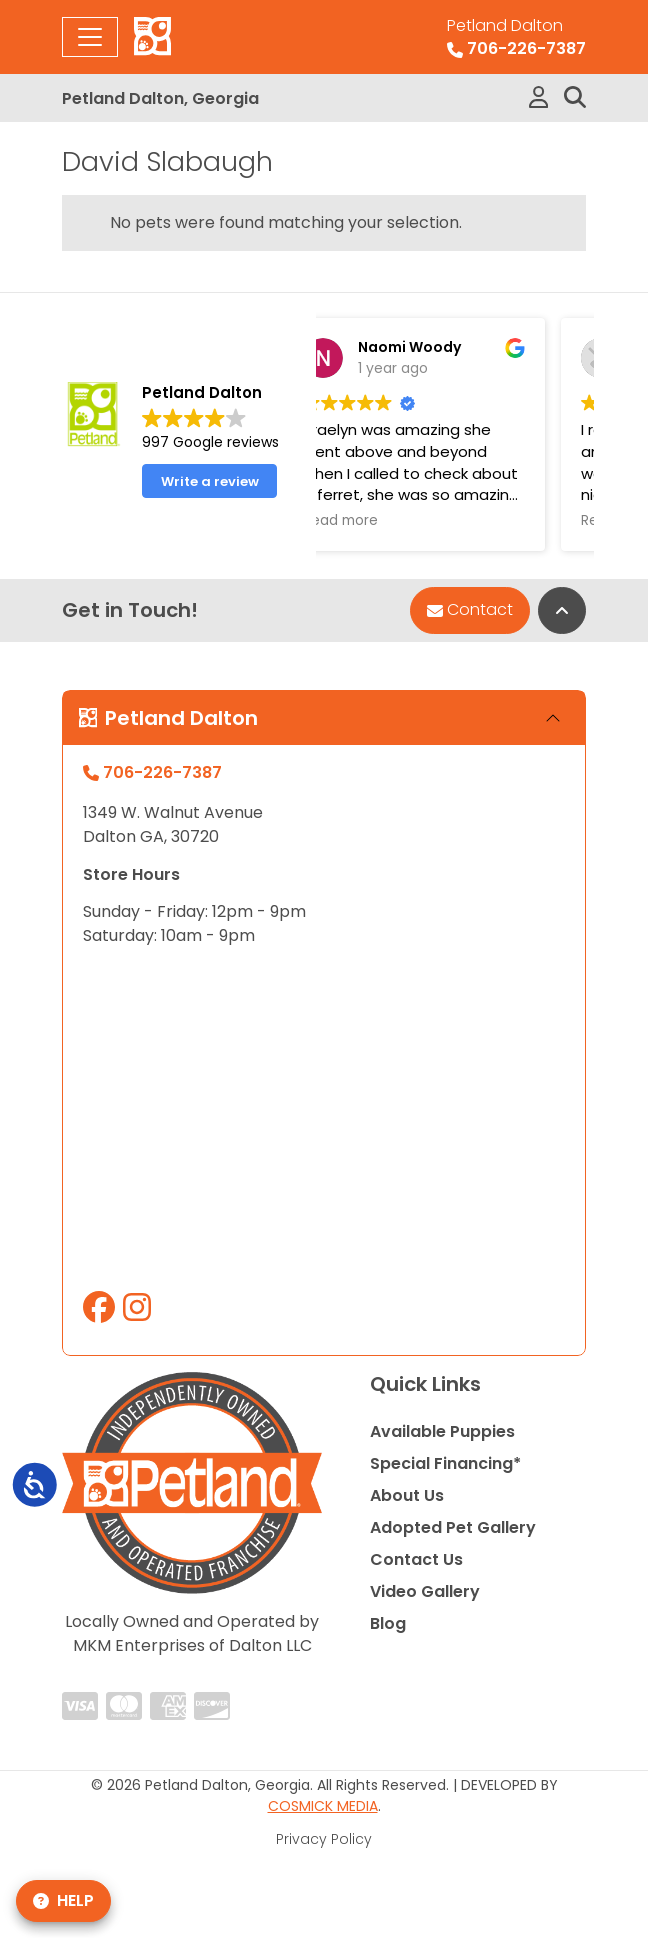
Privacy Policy (324, 1839)
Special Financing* (445, 1463)
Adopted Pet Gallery (453, 1527)
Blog (388, 1623)
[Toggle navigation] (90, 37)
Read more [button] (422, 521)
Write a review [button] (210, 481)
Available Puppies (442, 1431)
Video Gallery (425, 1591)
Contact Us (416, 1559)
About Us (407, 1495)
